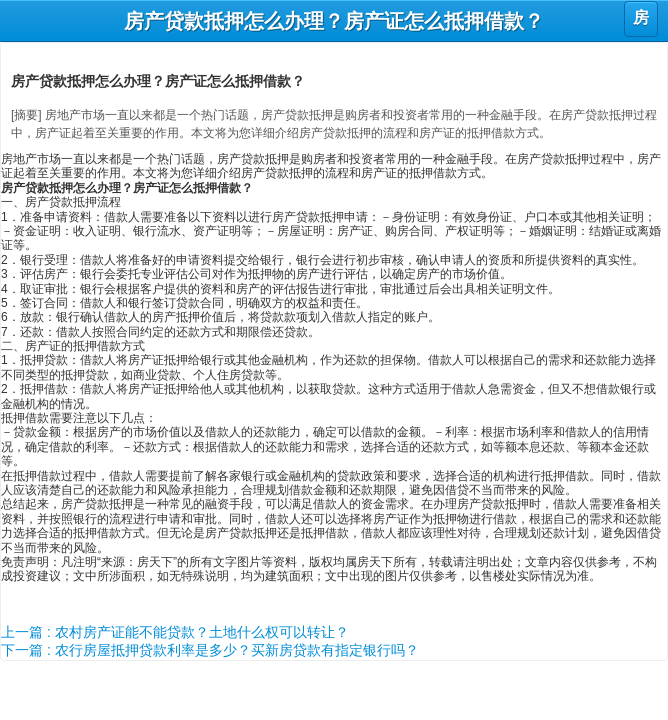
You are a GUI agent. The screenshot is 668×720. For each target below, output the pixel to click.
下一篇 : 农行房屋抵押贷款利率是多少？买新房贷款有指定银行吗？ (210, 650)
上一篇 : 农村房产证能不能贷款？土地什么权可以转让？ (175, 632)
